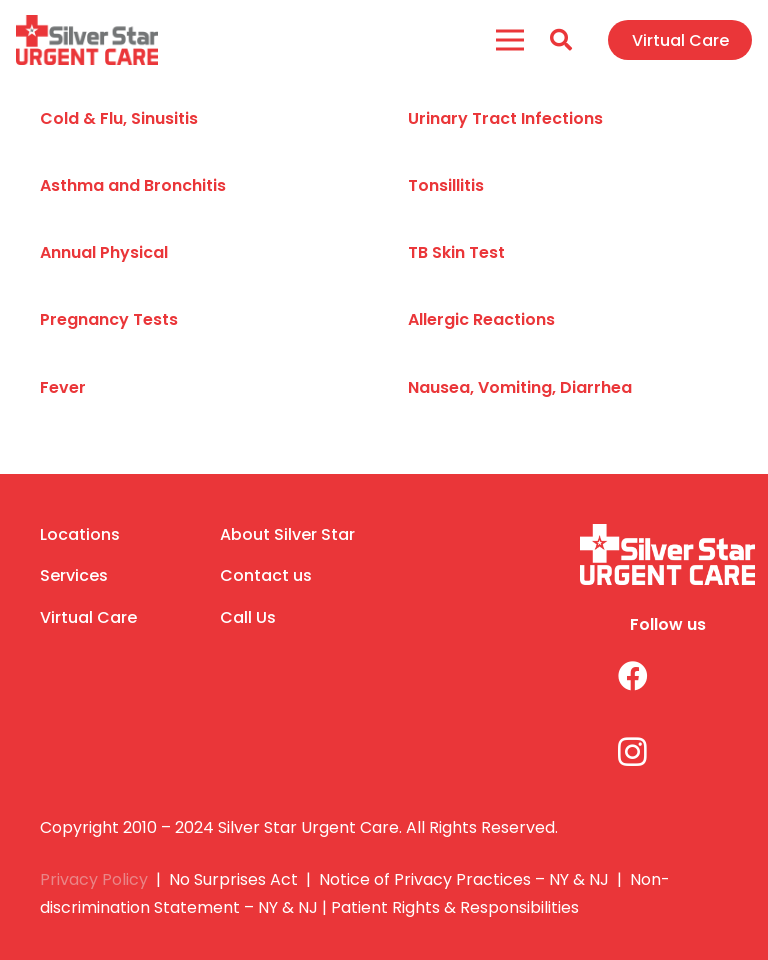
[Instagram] (617, 751)
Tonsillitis (446, 185)
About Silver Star (287, 534)
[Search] (561, 40)
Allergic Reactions (481, 319)
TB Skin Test (456, 252)
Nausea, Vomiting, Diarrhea (520, 387)
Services (74, 575)
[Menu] (511, 40)
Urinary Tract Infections (505, 118)
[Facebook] (617, 676)
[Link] (87, 40)
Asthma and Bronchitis (133, 185)
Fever (63, 387)
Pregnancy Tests (109, 319)
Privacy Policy (94, 879)
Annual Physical (104, 252)
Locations (80, 534)
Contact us (266, 575)
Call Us (248, 617)
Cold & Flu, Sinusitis (119, 118)
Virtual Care (88, 617)
